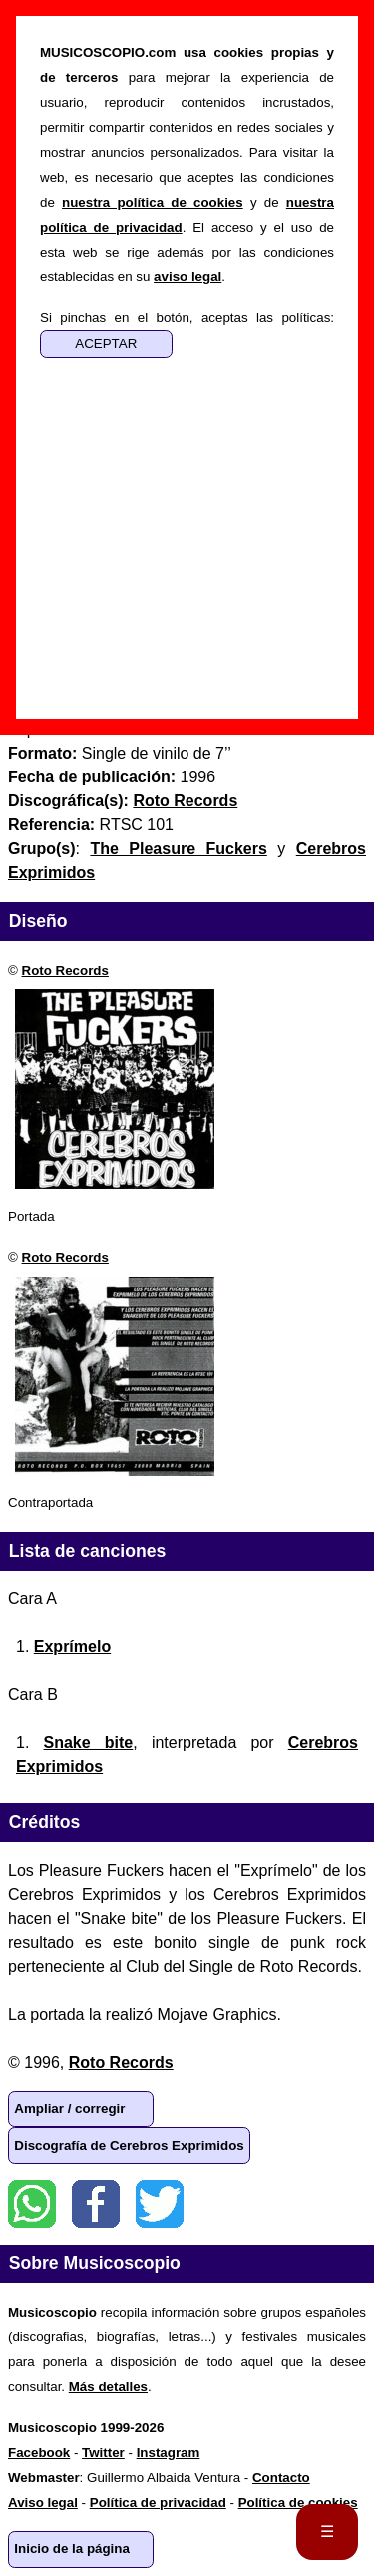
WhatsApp (32, 2204)
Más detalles (108, 2386)
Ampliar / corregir (69, 2108)
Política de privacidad (158, 2502)
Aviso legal (43, 2502)
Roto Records (65, 970)
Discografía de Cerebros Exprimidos (128, 2145)
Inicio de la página (72, 2548)
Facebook (96, 2204)
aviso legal (187, 276)
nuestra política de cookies (152, 202)
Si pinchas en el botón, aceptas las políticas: (187, 317)
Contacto (281, 2477)
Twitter (160, 2204)
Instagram (168, 2452)
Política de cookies (298, 2502)
